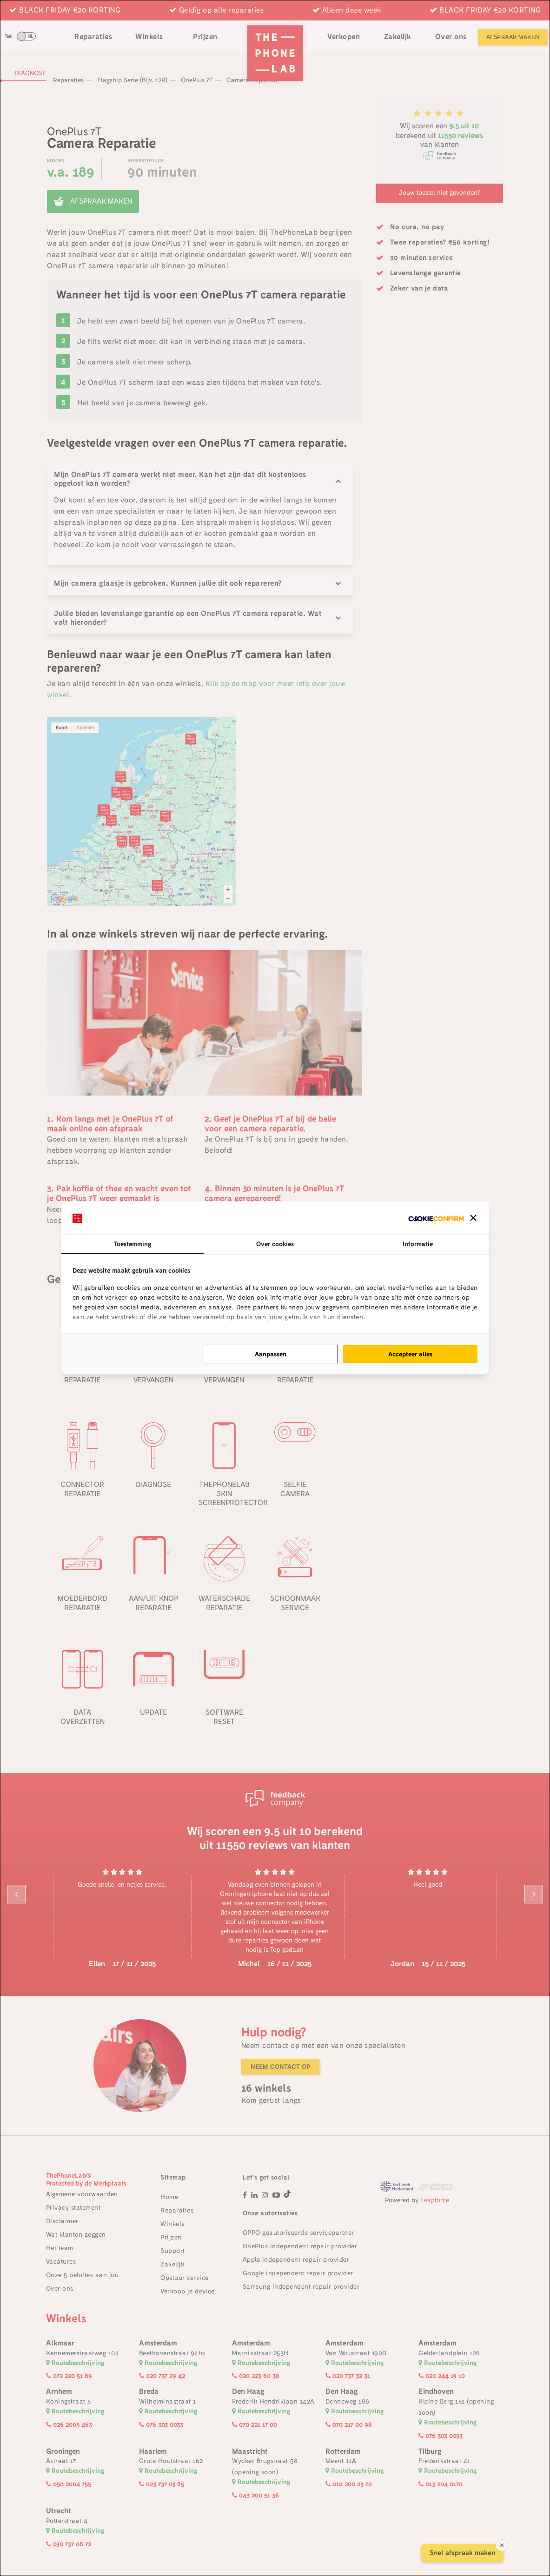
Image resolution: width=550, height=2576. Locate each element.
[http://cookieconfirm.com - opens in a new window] (436, 1217)
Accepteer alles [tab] (410, 1354)
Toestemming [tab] (132, 1244)
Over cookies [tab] (275, 1244)
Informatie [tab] (418, 1244)
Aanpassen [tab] (270, 1354)
